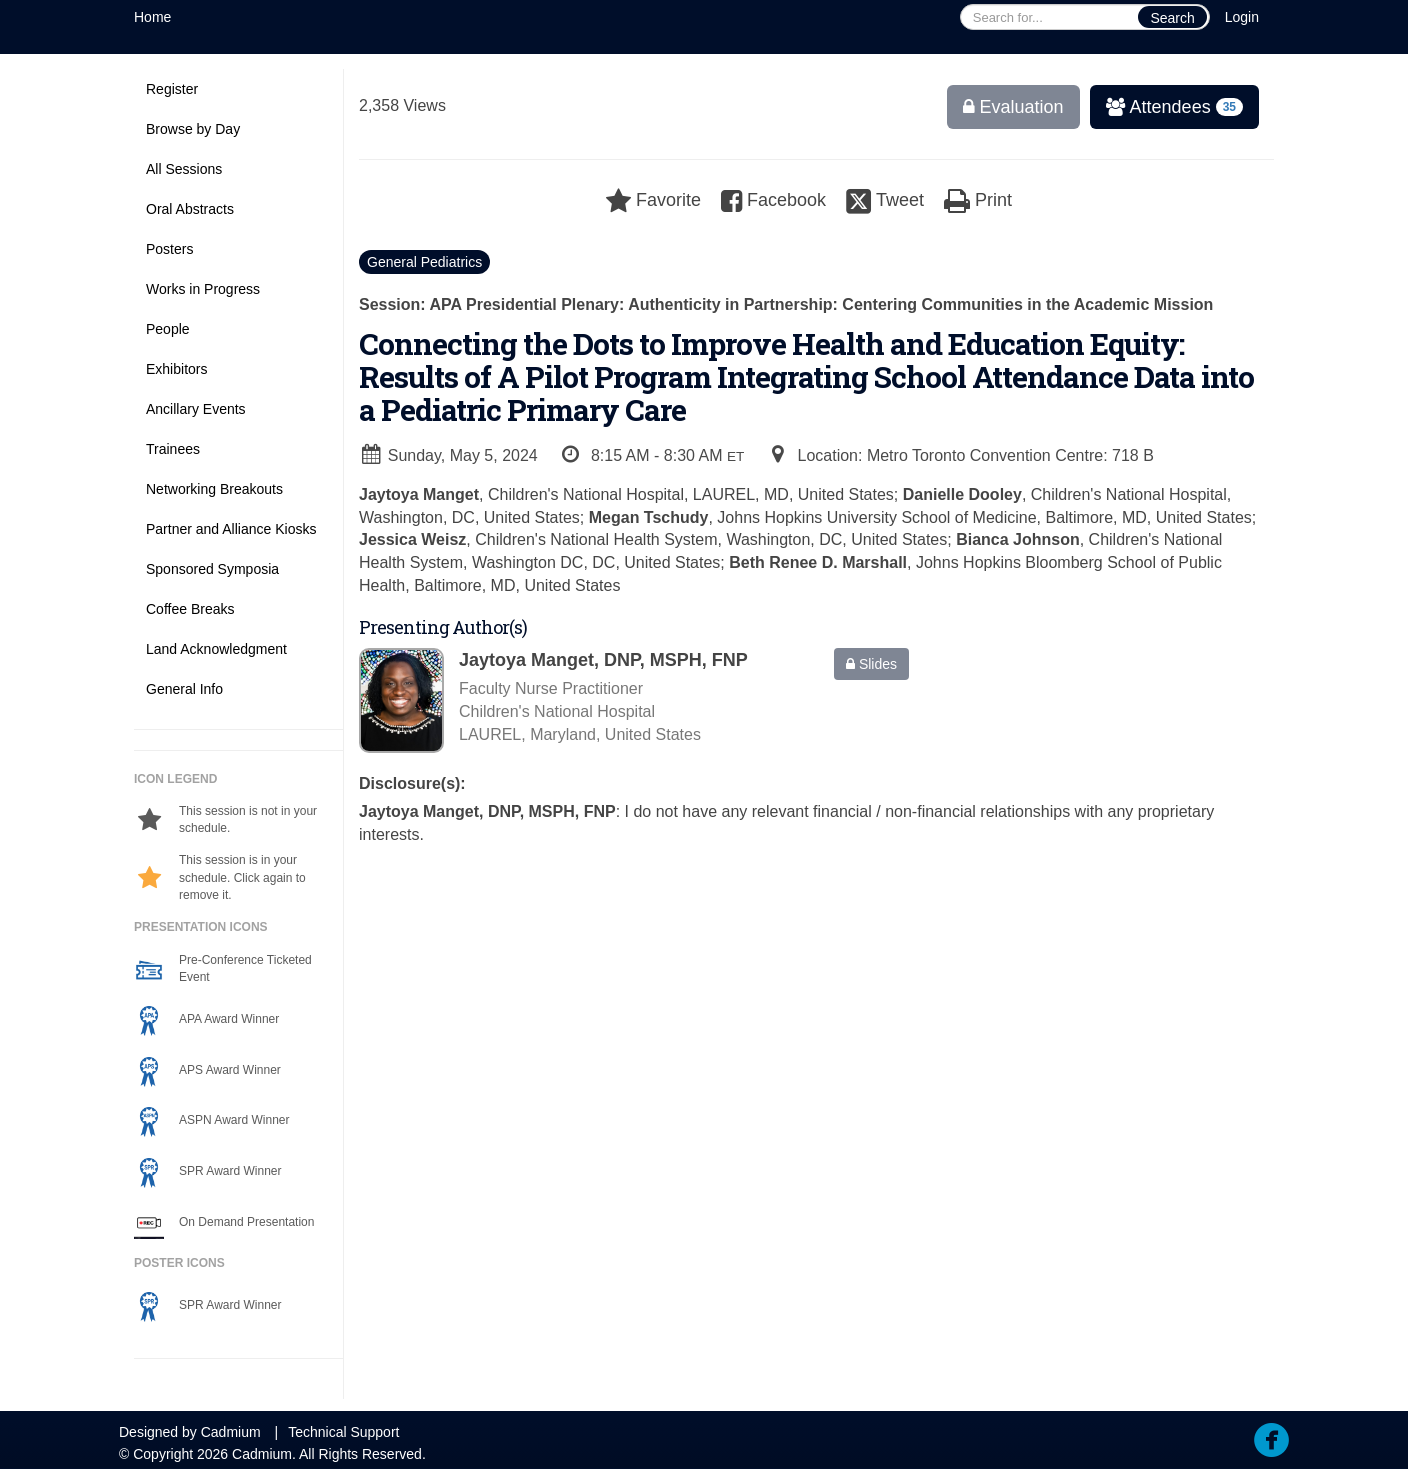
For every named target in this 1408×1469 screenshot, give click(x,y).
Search (1172, 18)
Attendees (1168, 107)
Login (1242, 17)
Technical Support (343, 1432)
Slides (871, 664)
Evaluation (1013, 107)
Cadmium (231, 1432)
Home (152, 17)
